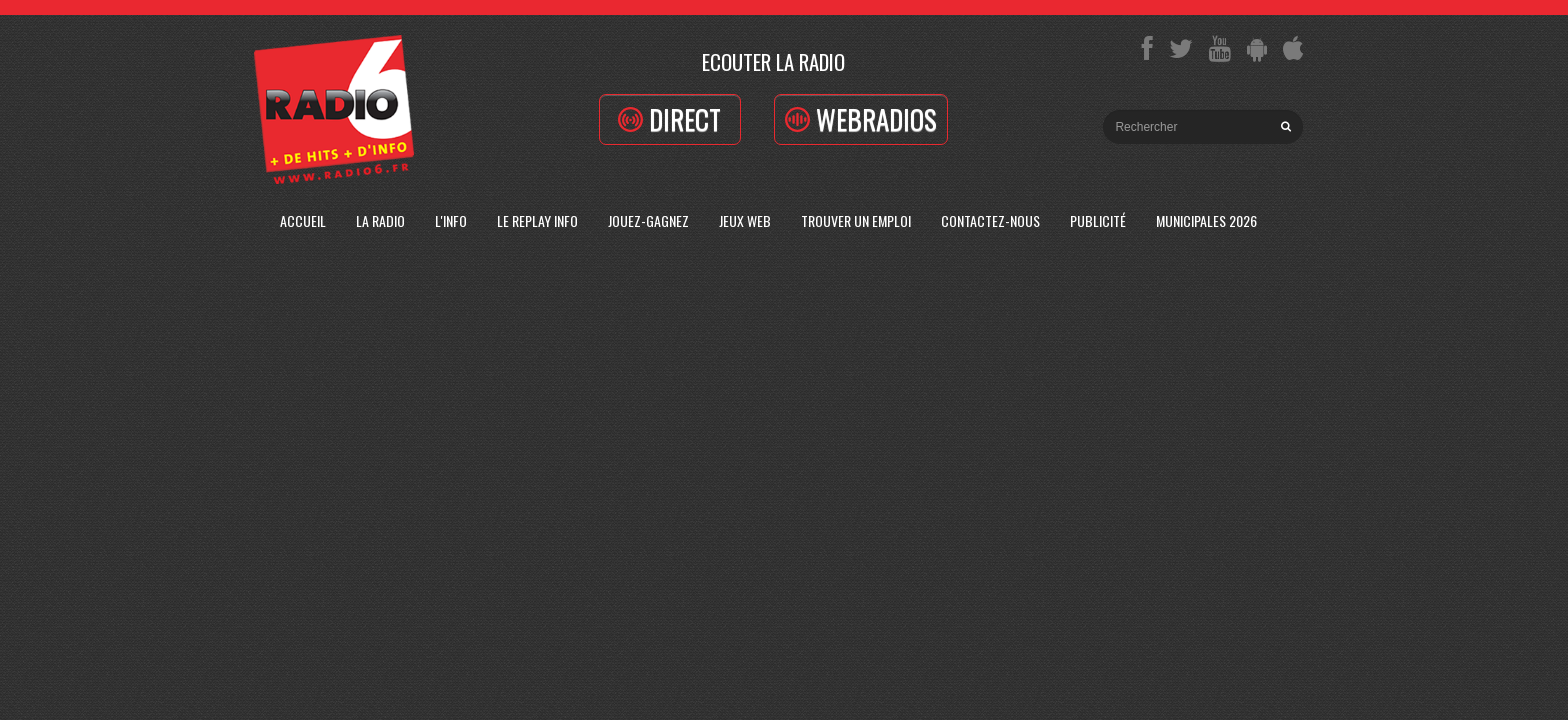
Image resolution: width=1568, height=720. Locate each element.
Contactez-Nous (990, 220)
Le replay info (537, 220)
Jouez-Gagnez (648, 220)
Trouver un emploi (856, 220)
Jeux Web (745, 220)
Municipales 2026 (1206, 220)
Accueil (303, 220)
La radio (380, 220)
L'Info (451, 220)
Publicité (1098, 220)
